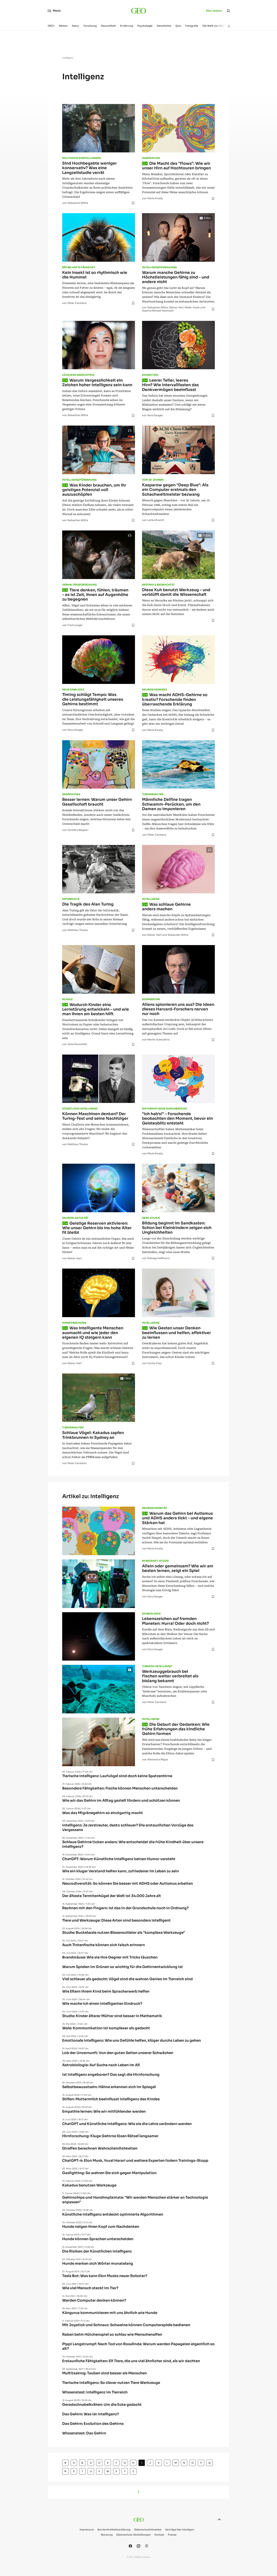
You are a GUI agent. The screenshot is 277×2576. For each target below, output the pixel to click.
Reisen (63, 25)
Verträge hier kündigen (179, 2529)
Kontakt (159, 2534)
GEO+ (51, 25)
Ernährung (126, 25)
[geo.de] (138, 10)
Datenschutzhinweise (147, 2529)
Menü (54, 11)
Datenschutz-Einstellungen (133, 2534)
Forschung (90, 25)
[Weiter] (229, 26)
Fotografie (191, 25)
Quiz (178, 25)
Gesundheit (108, 25)
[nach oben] (219, 2519)
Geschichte (164, 25)
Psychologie (144, 25)
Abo (214, 10)
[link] (228, 10)
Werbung (107, 2534)
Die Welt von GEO (213, 25)
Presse (172, 2534)
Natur (75, 25)
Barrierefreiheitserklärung (114, 2529)
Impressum (86, 2529)
